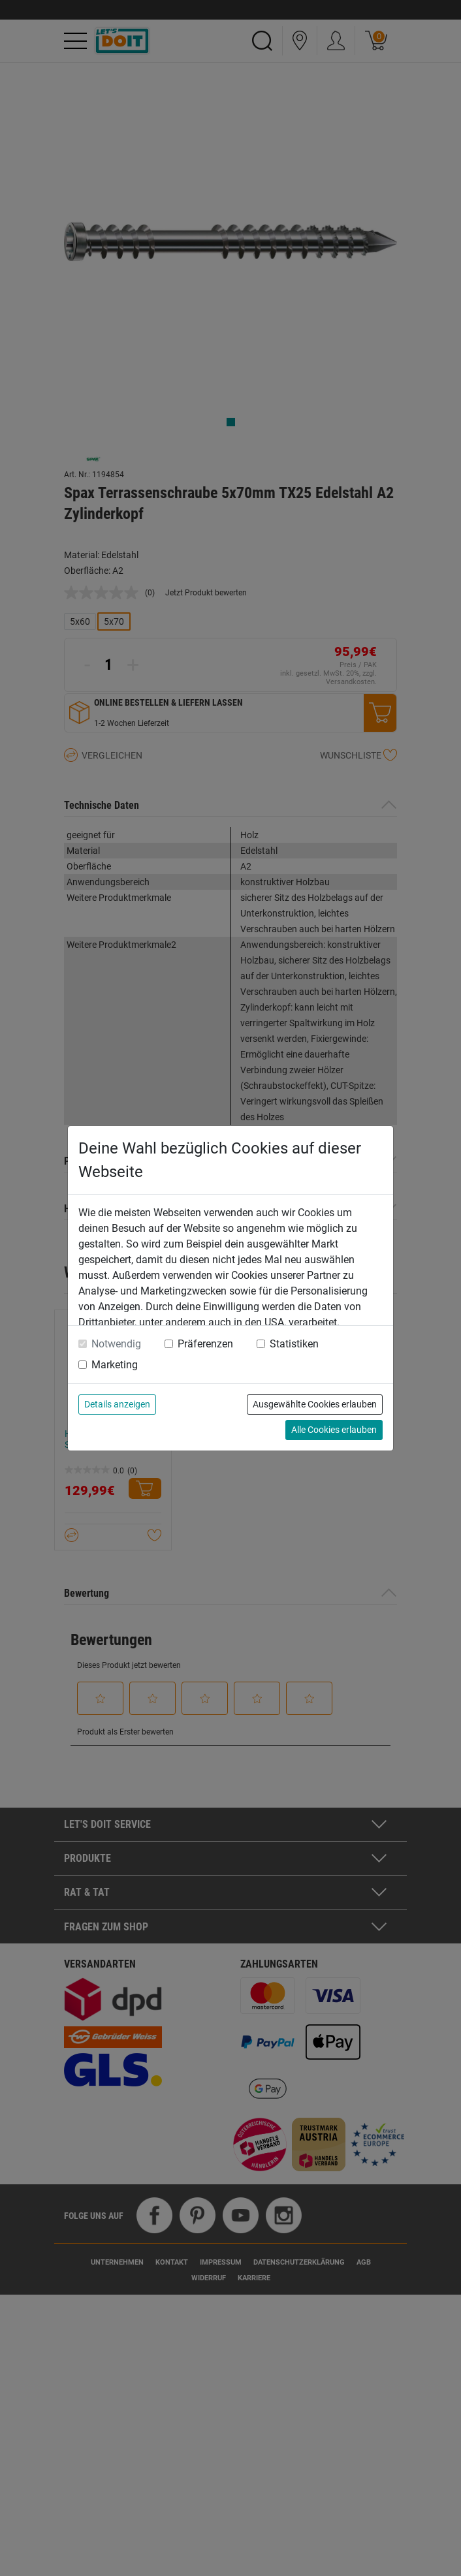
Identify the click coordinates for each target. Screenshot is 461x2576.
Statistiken (294, 1344)
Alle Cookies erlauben (334, 1429)
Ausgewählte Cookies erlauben (315, 1404)
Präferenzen (205, 1344)
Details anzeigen (117, 1404)
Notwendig (116, 1344)
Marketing (114, 1365)
